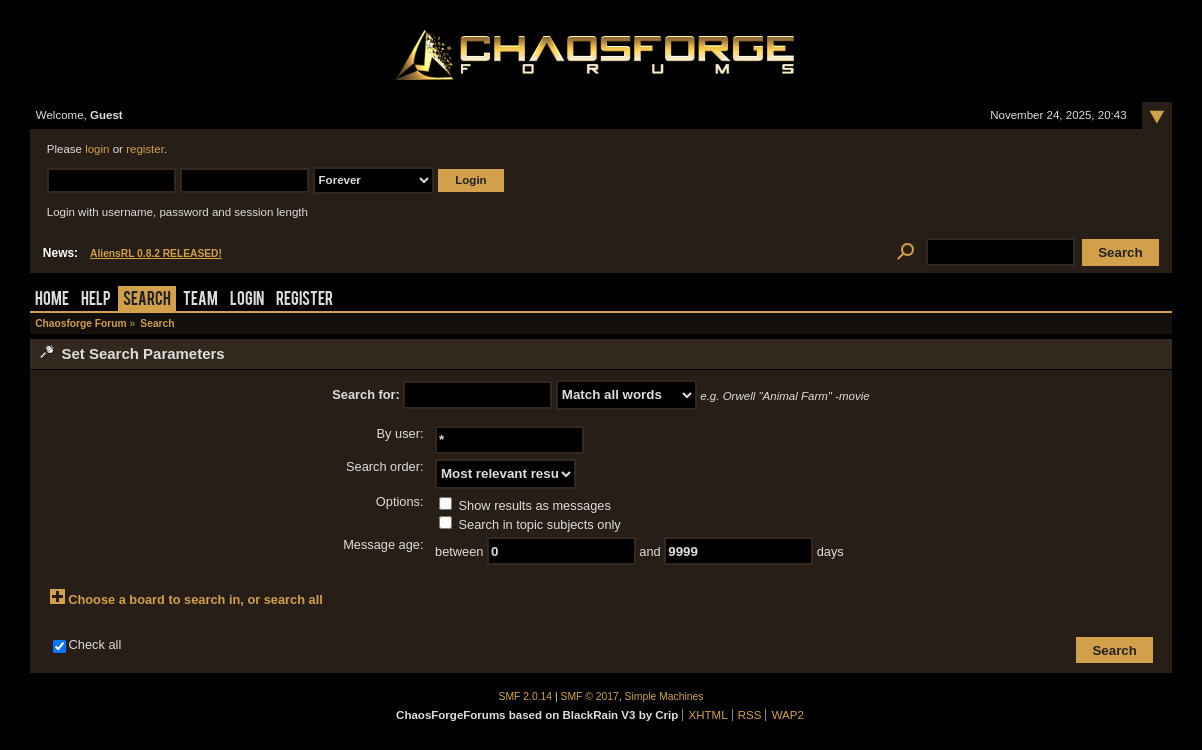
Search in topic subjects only (530, 524)
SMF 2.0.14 (526, 696)
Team (200, 300)
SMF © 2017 (590, 696)
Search (147, 300)
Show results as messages (525, 505)
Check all (95, 644)
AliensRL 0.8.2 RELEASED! (156, 253)
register (145, 149)
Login (247, 300)
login (97, 149)
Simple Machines (664, 696)
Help (96, 300)
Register (304, 300)
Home (52, 300)
